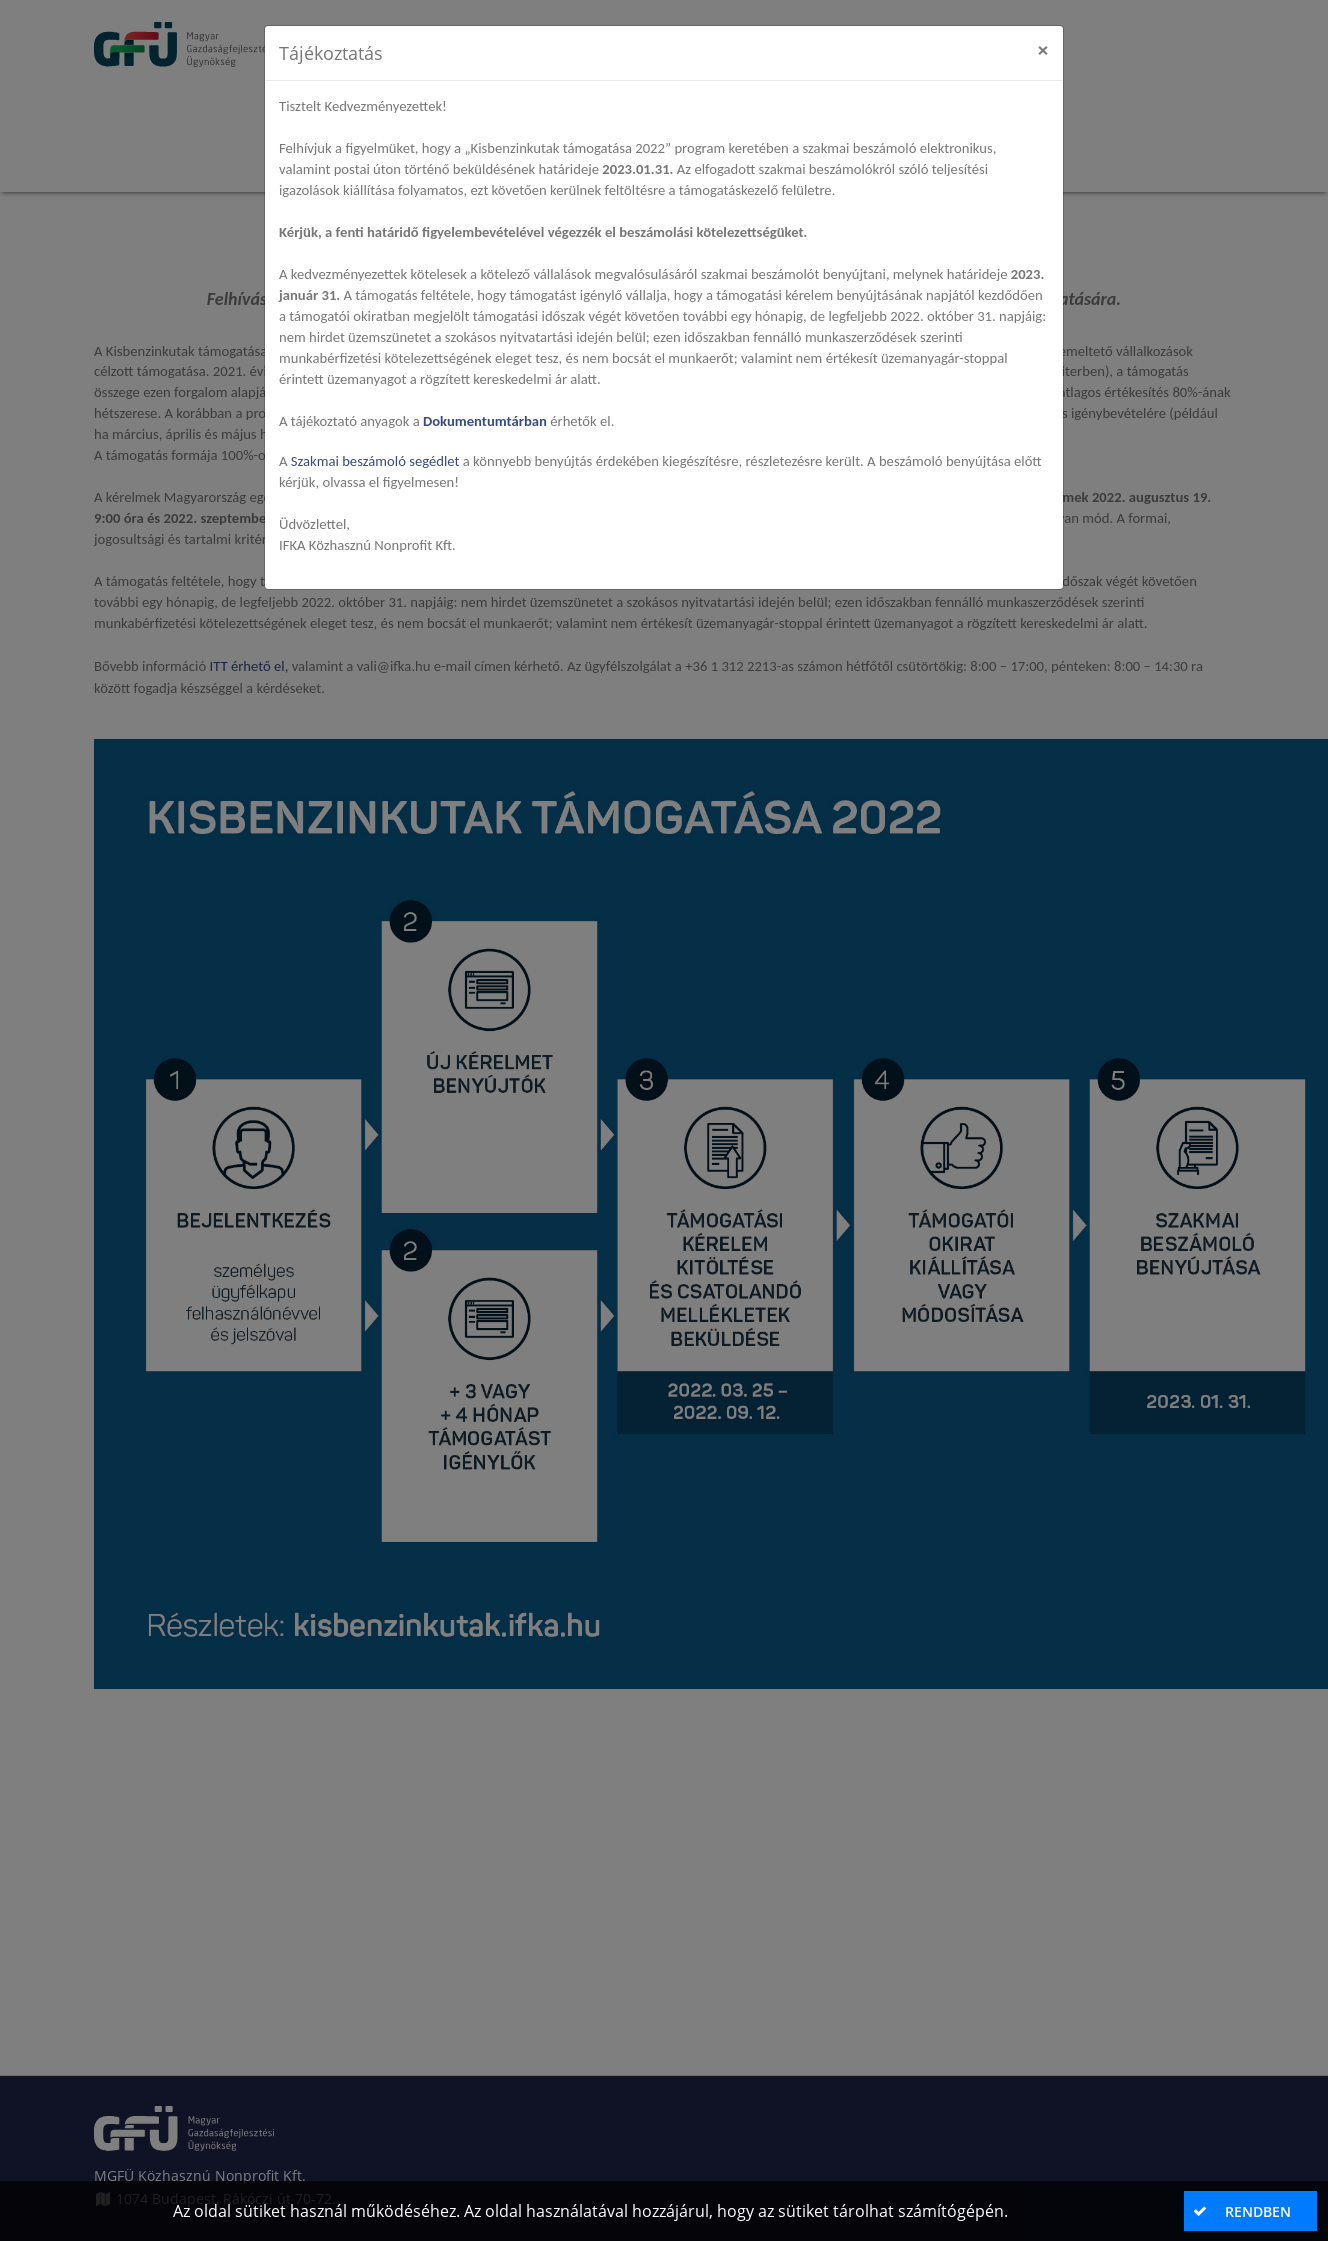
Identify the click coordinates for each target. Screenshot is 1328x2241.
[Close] (1043, 50)
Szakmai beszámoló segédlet (377, 461)
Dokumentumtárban (485, 421)
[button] (1250, 2211)
